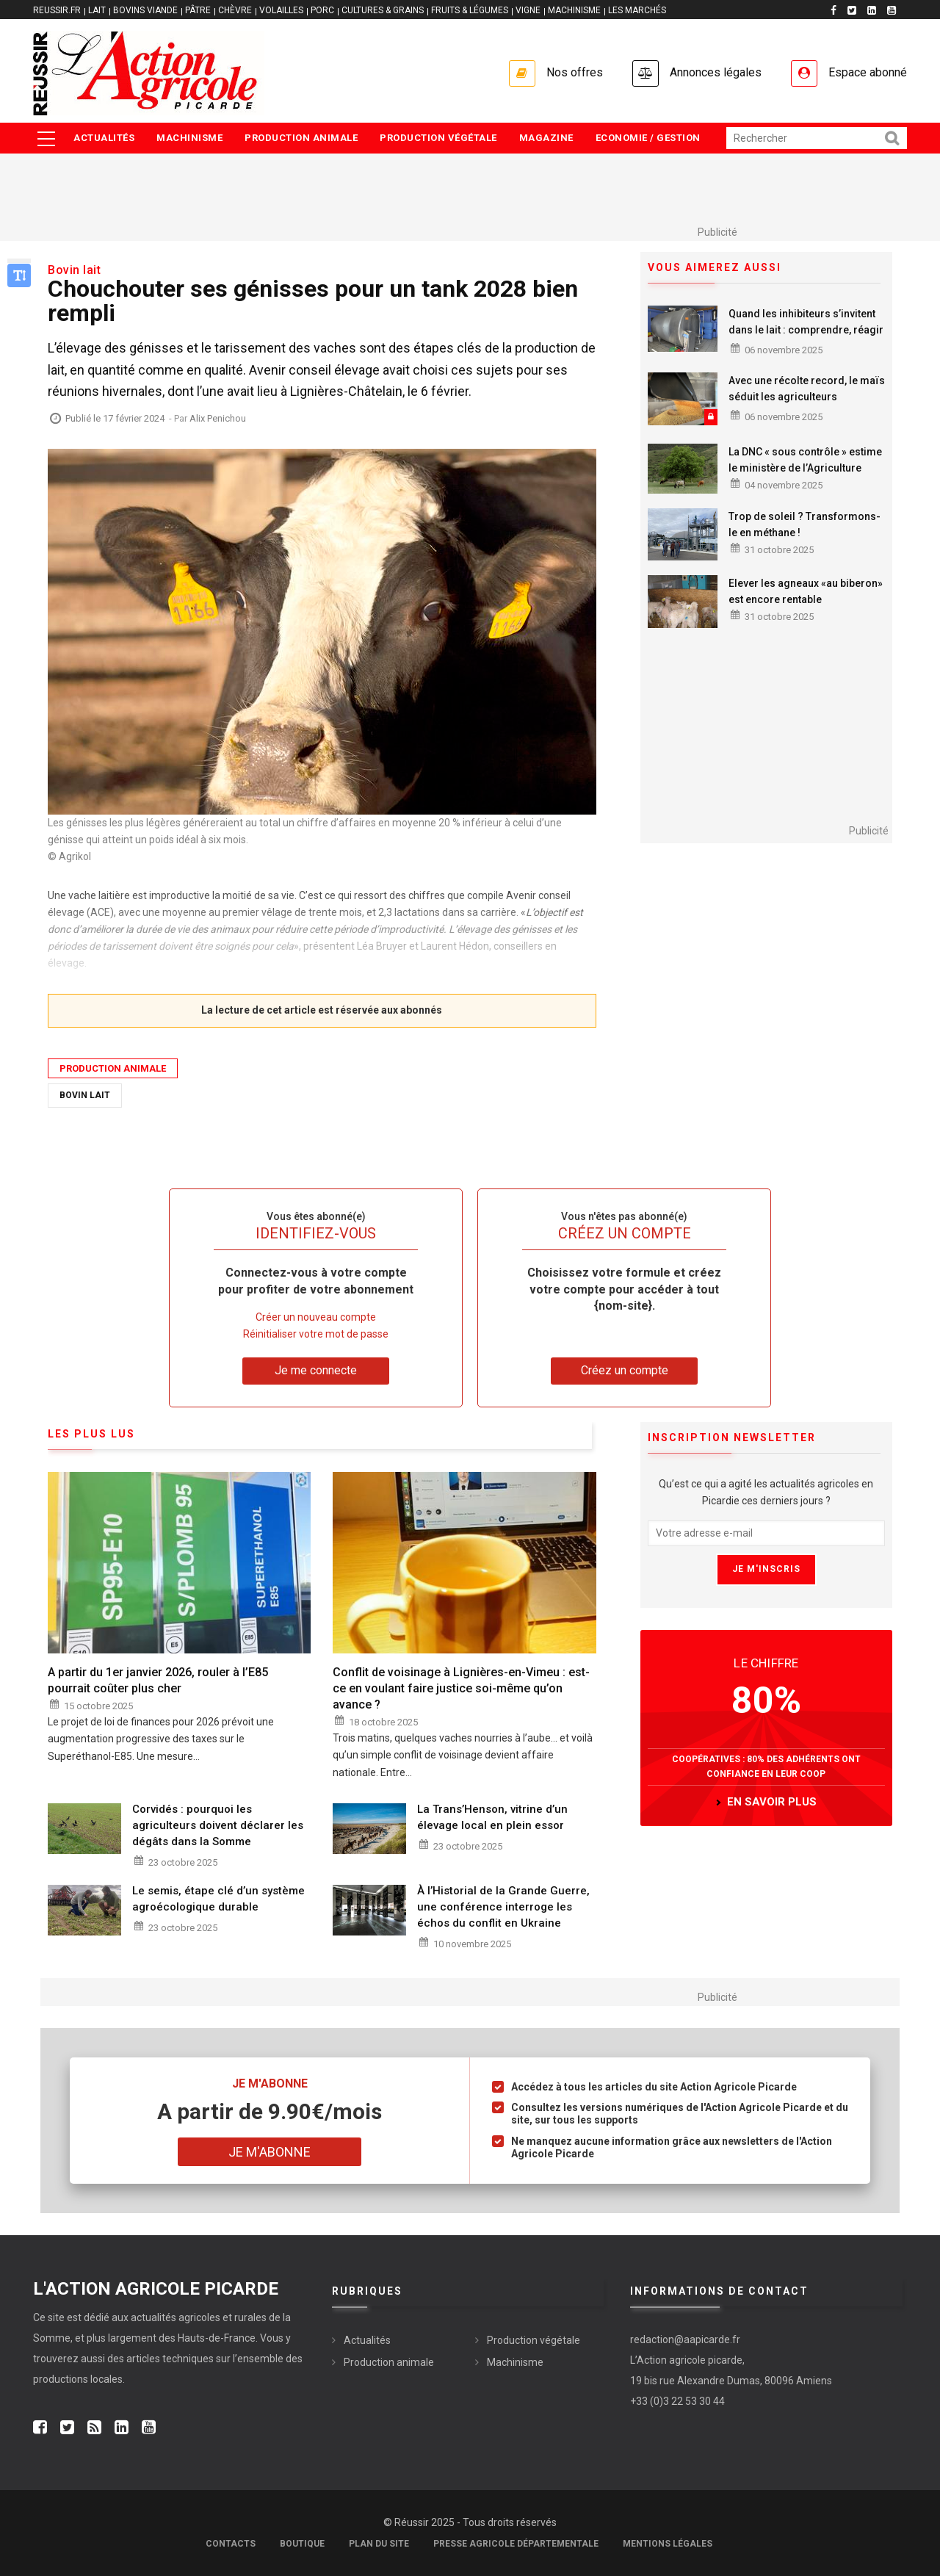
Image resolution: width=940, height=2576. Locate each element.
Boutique (302, 2544)
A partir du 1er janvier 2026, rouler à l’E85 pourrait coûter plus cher (158, 1680)
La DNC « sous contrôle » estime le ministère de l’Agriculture (805, 460)
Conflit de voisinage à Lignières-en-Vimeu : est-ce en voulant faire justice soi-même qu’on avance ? (461, 1688)
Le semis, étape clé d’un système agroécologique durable (218, 1898)
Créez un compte (624, 1370)
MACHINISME (574, 10)
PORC (322, 10)
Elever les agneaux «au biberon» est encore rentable (805, 591)
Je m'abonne (269, 2152)
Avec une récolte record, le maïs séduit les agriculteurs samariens (806, 397)
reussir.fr (57, 10)
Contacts (231, 2544)
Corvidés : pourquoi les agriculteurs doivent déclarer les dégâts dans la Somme (217, 1825)
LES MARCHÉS (637, 10)
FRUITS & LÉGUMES (469, 10)
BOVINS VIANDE (145, 10)
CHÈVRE (235, 10)
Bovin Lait (84, 1095)
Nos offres (574, 72)
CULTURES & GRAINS (382, 10)
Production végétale (438, 137)
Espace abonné (867, 72)
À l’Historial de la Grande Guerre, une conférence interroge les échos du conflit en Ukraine (503, 1907)
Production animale (301, 137)
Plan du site (379, 2544)
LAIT (97, 10)
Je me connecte (316, 1370)
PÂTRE (198, 10)
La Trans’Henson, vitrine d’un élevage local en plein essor (492, 1817)
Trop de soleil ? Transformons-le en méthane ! (804, 524)
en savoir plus (772, 1801)
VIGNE (528, 10)
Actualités (103, 137)
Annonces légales (716, 72)
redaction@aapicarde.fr (685, 2339)
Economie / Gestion (648, 137)
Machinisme (189, 137)
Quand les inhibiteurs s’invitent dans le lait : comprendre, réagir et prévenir (805, 330)
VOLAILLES (281, 10)
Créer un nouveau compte (316, 1317)
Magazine (546, 137)
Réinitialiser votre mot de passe (315, 1334)
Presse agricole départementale (516, 2544)
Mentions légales (667, 2544)
